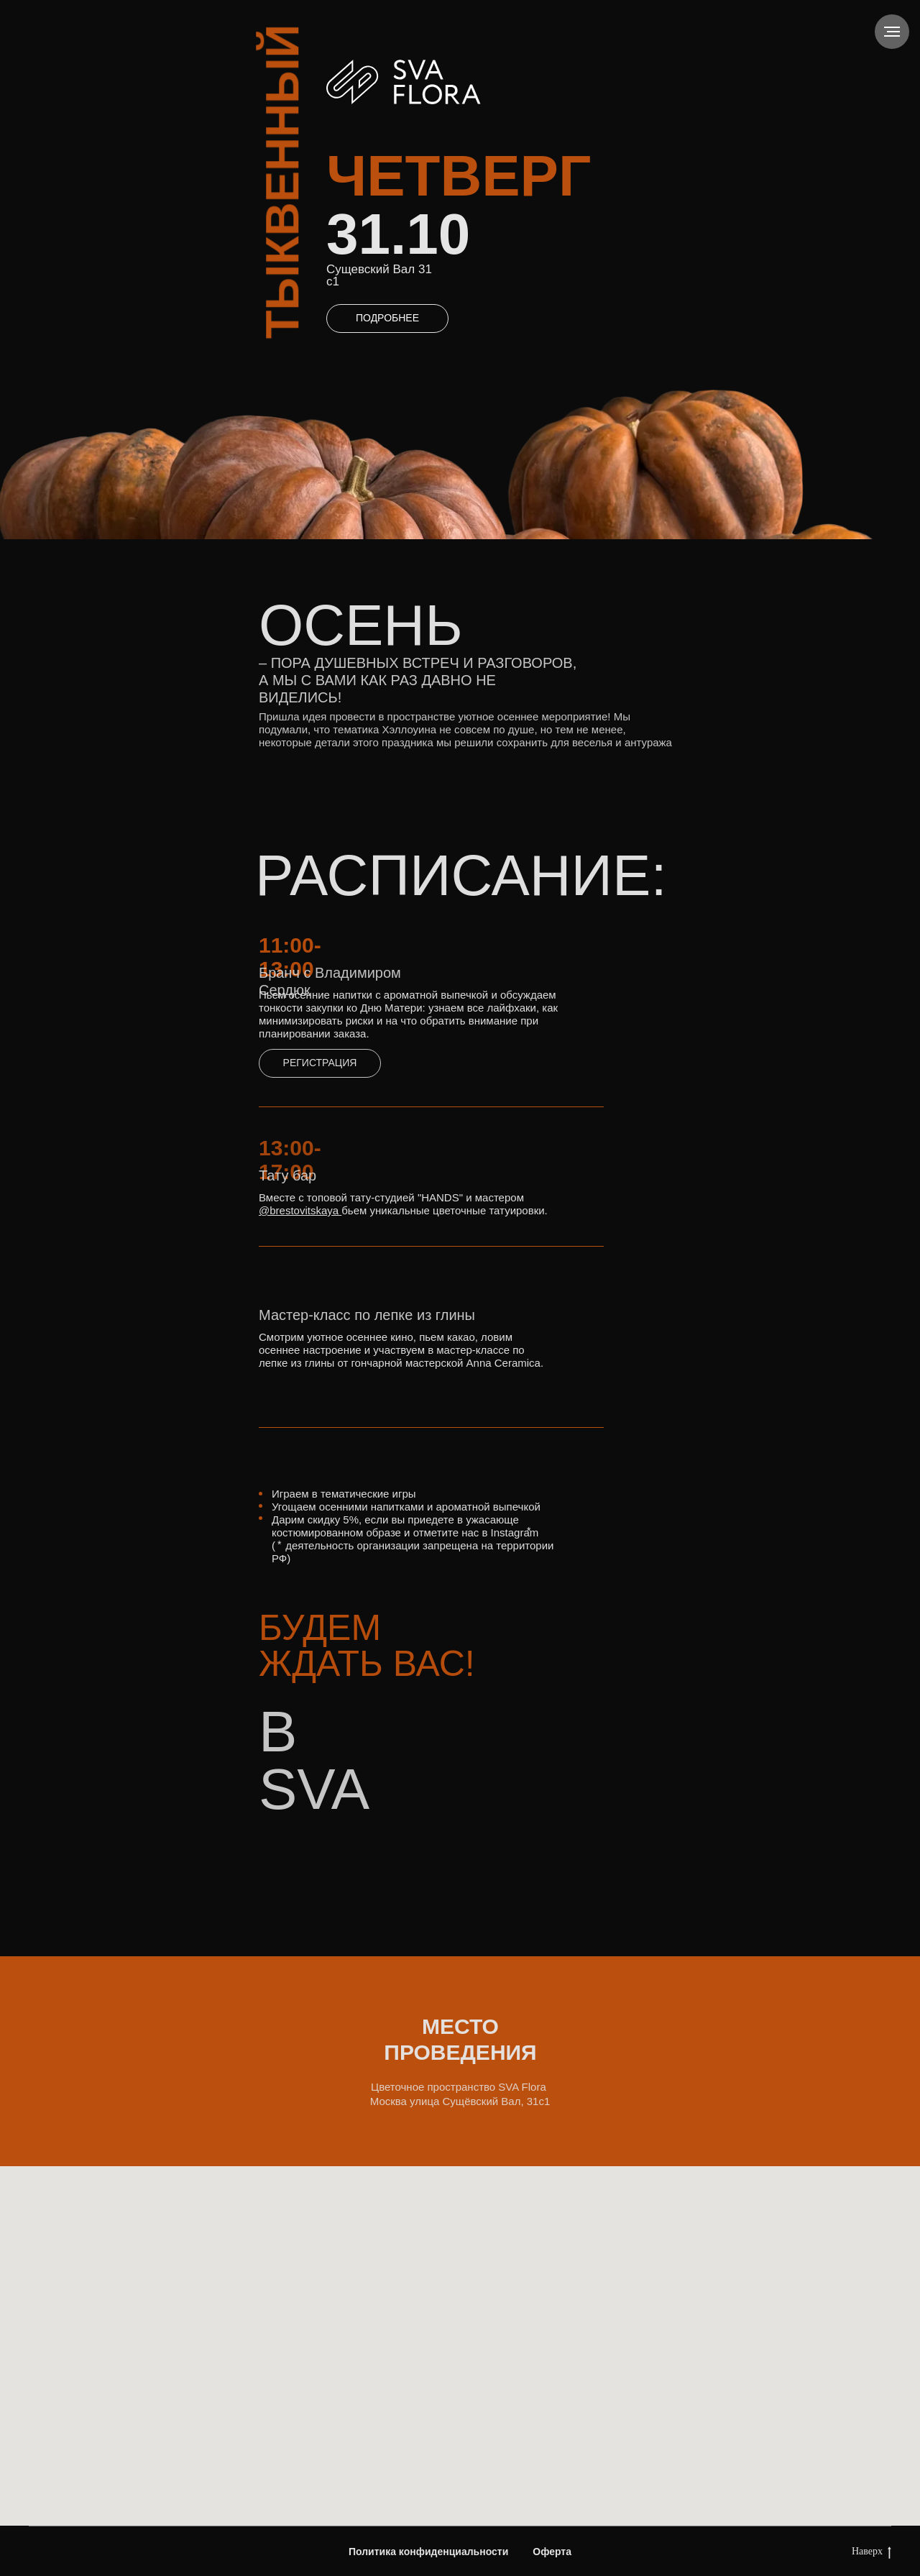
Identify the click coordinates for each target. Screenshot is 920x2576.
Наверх (871, 2552)
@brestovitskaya (299, 1210)
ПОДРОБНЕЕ (387, 318)
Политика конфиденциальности (428, 2551)
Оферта (552, 2551)
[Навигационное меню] (892, 32)
